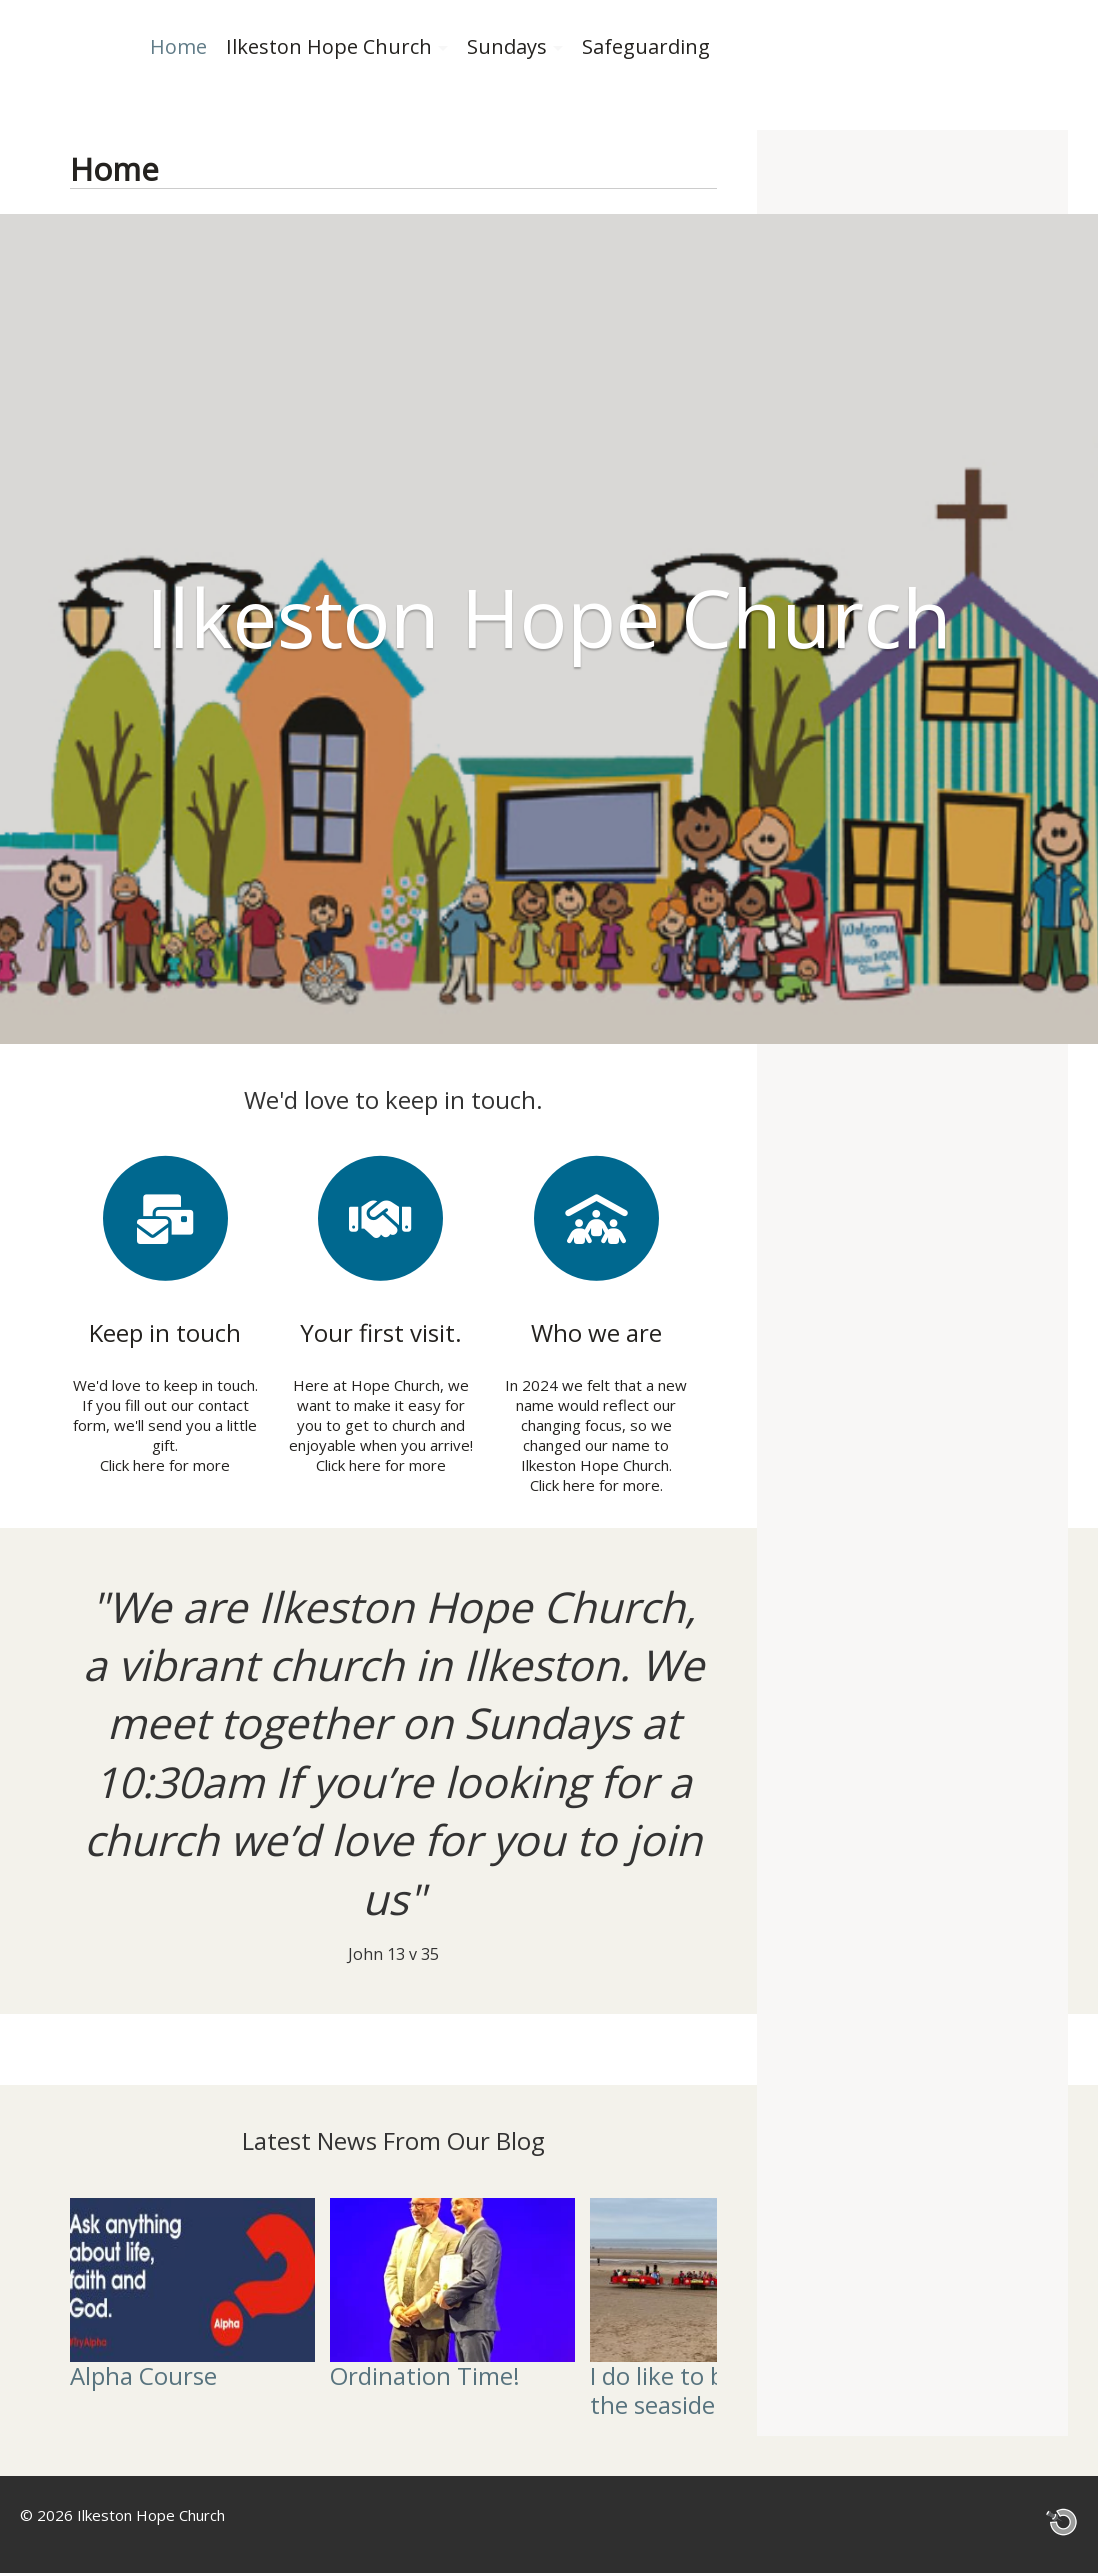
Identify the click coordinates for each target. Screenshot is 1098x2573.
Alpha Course (143, 2374)
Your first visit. (381, 1332)
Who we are (596, 1332)
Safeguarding (646, 46)
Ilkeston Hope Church (329, 46)
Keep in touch (165, 1332)
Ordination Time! (425, 2374)
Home (178, 46)
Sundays (507, 46)
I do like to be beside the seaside (702, 2389)
